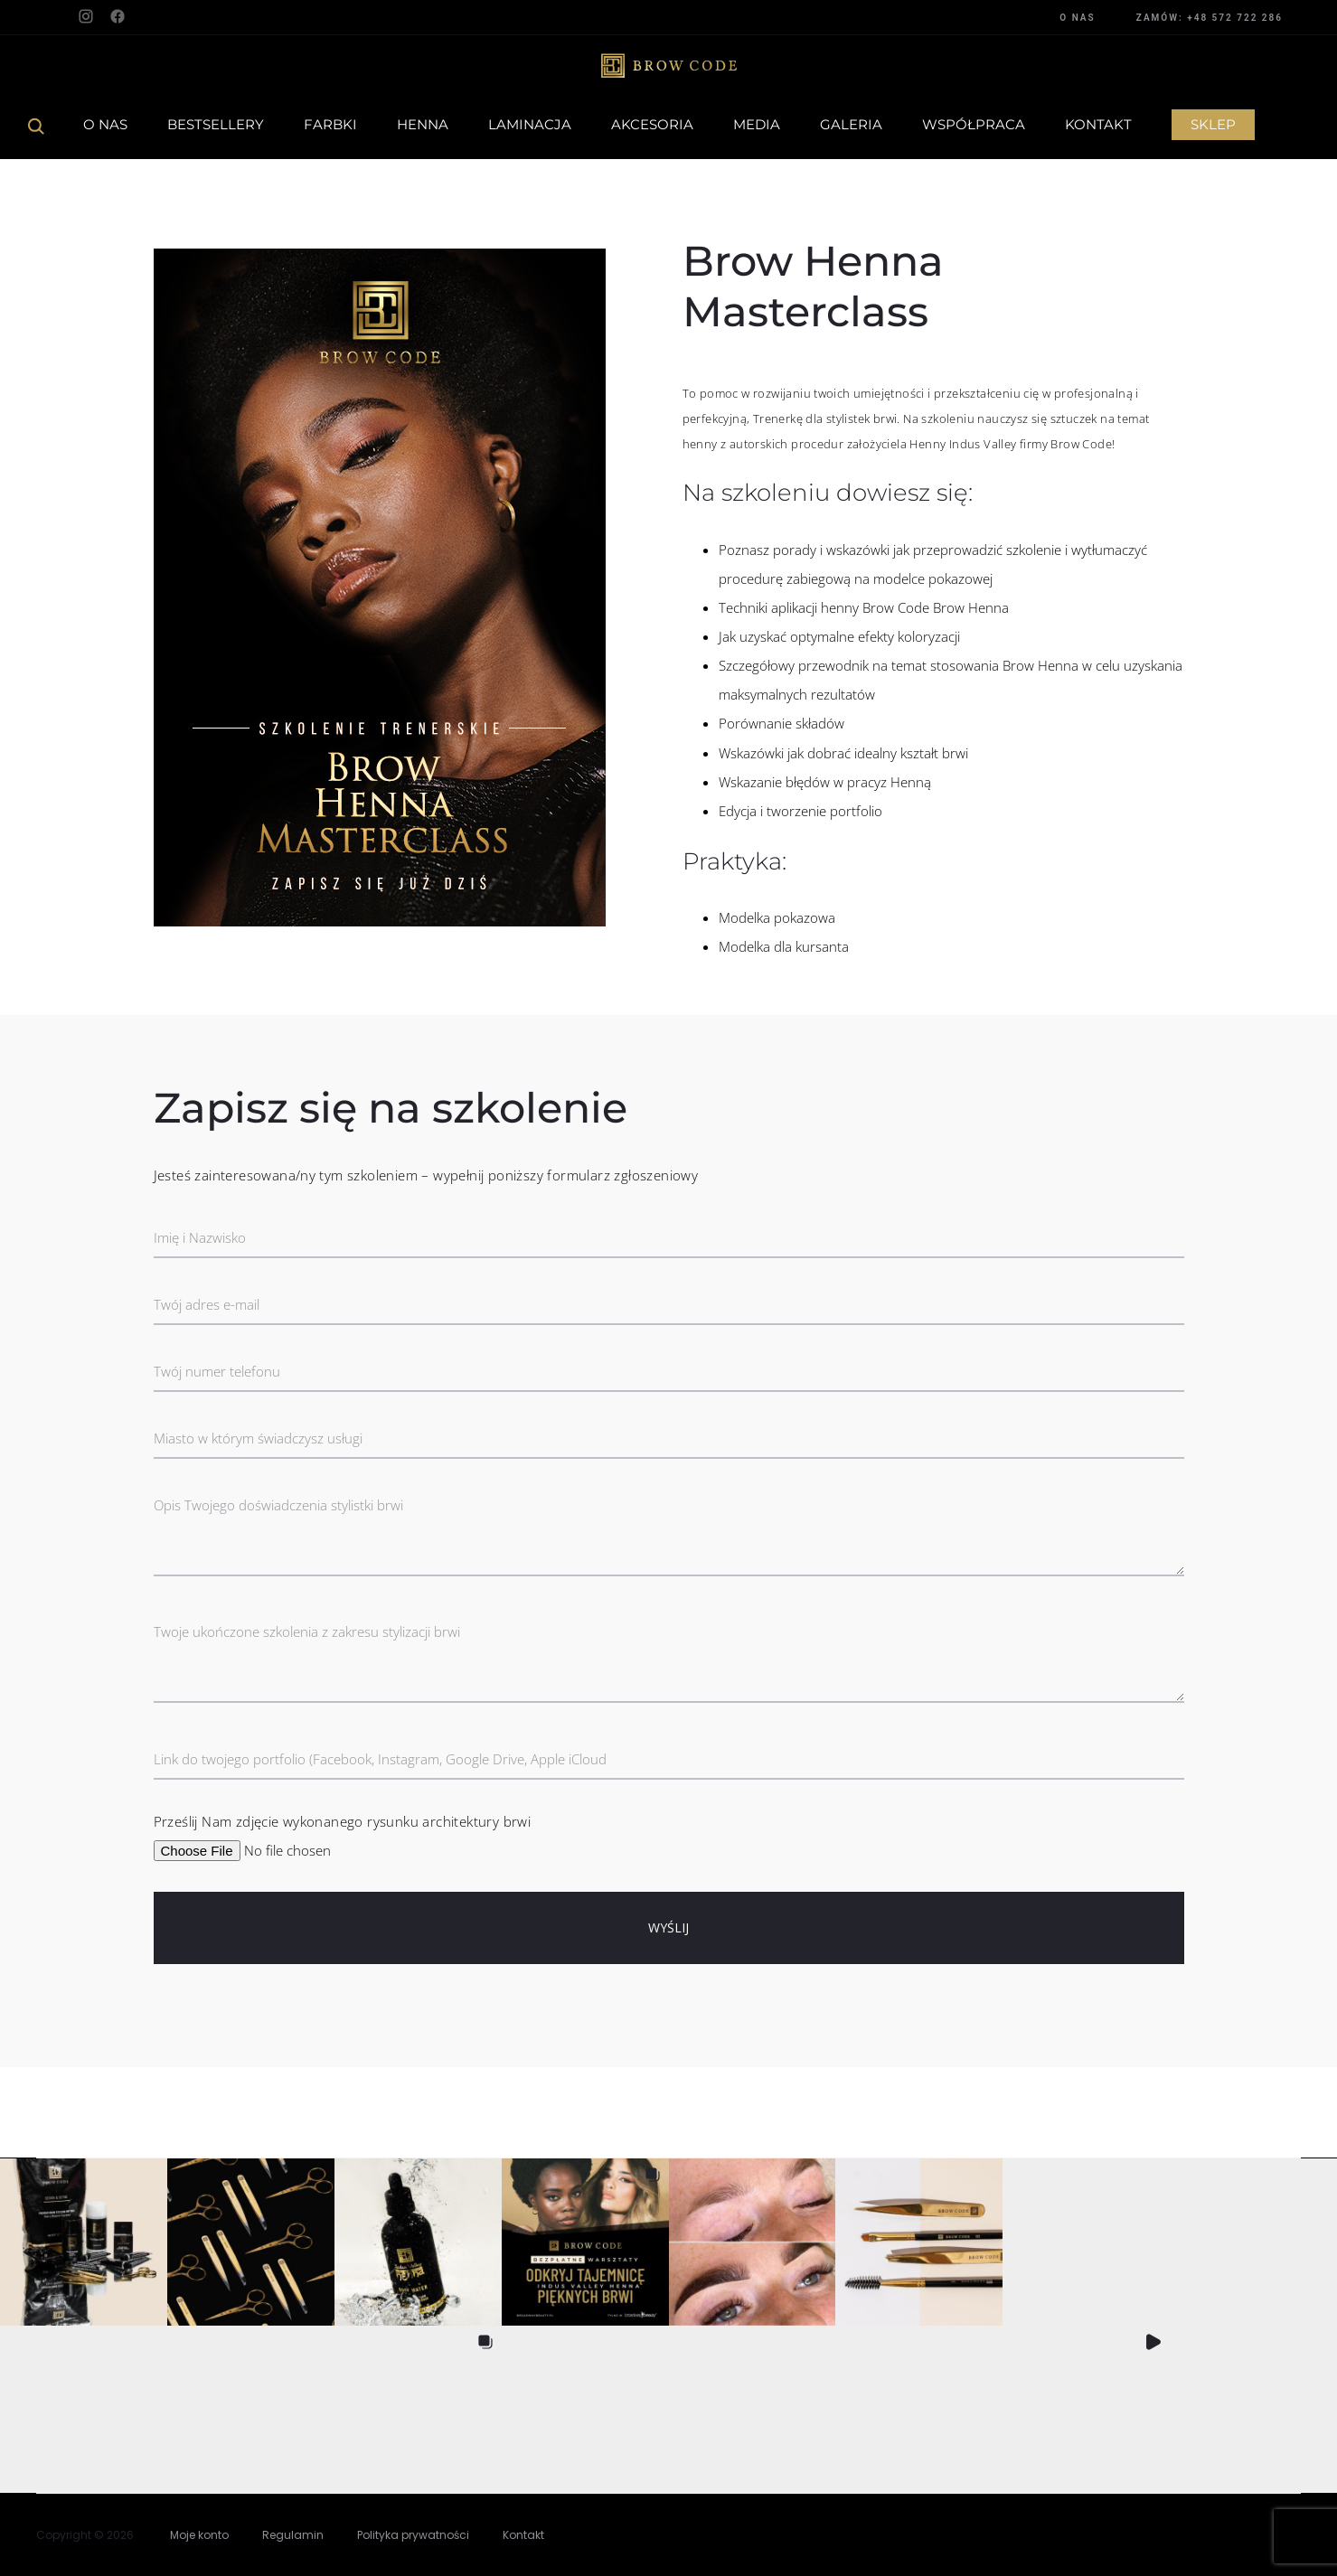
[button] (83, 2242)
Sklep (1213, 124)
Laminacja (529, 124)
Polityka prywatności (413, 2535)
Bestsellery (215, 124)
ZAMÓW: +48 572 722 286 (1209, 18)
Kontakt (1098, 124)
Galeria (851, 124)
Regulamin (293, 2535)
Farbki (330, 124)
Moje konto (199, 2535)
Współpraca (973, 124)
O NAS (1077, 18)
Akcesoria (652, 124)
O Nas (105, 124)
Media (756, 124)
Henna (422, 124)
